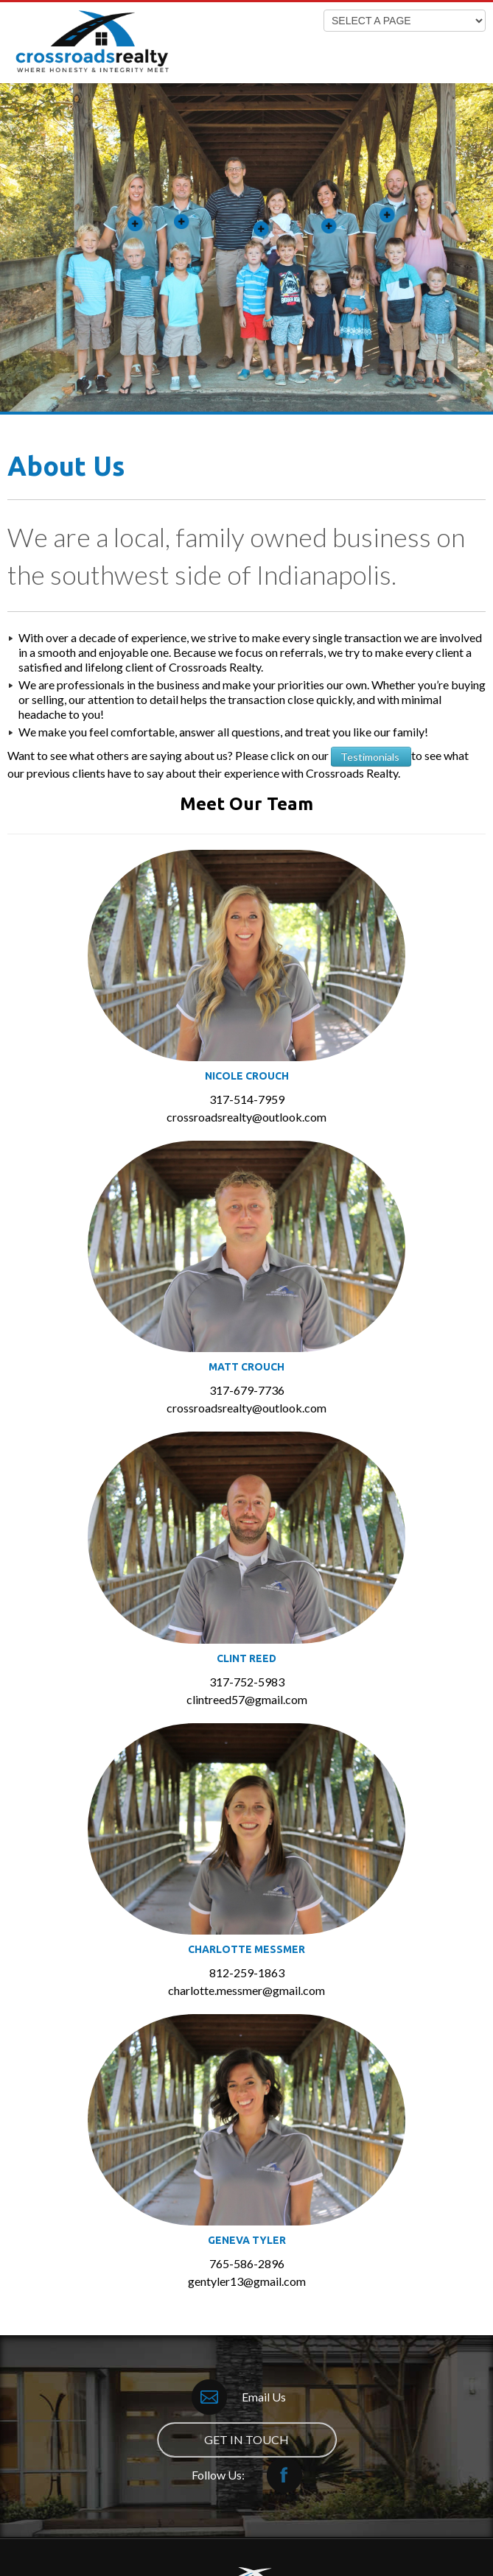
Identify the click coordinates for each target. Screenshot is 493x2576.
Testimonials (371, 756)
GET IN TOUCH (246, 2439)
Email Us (239, 2397)
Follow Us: (247, 2475)
